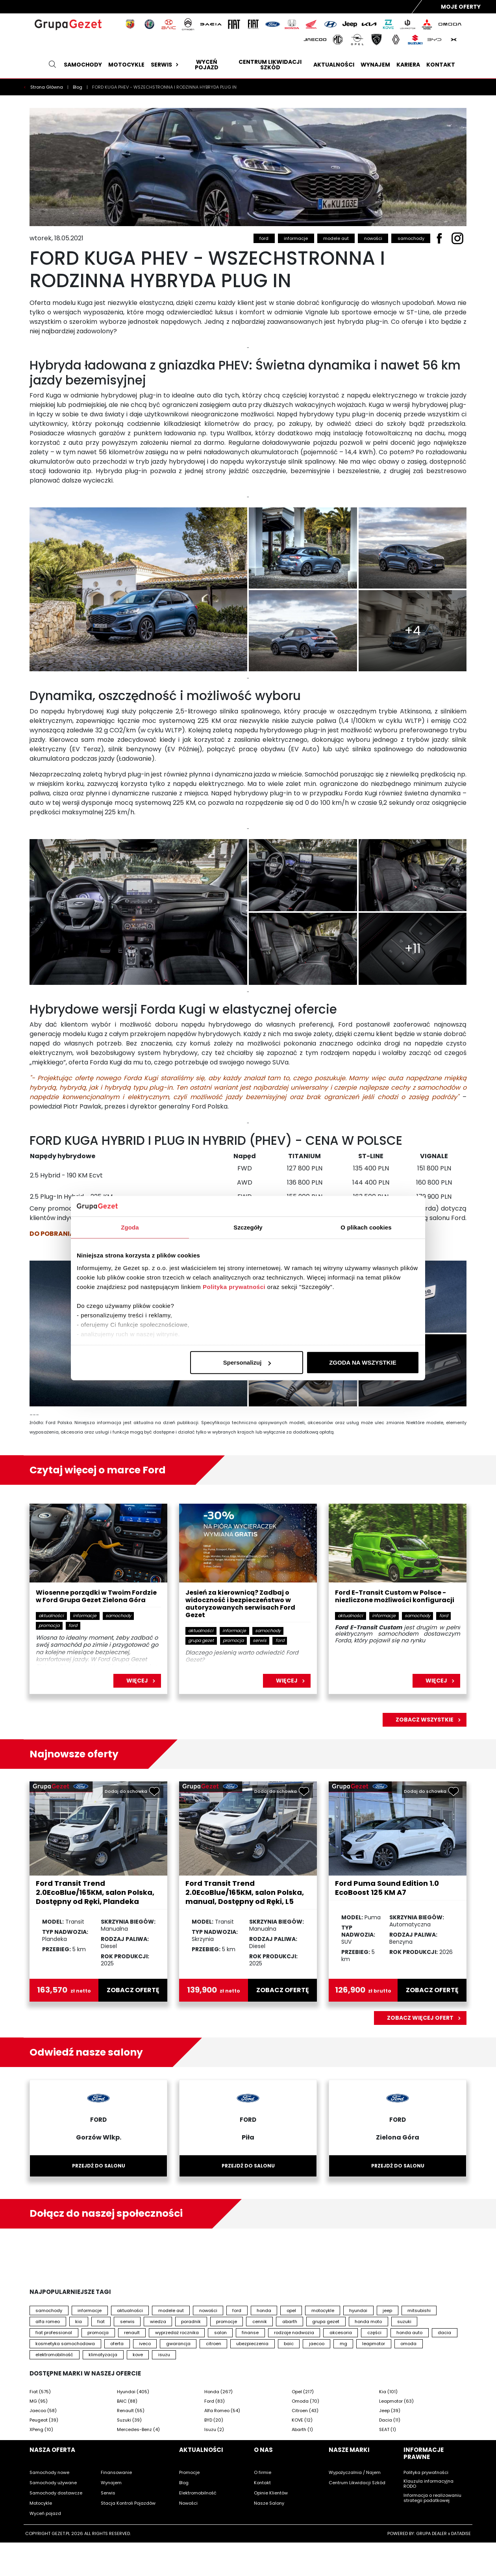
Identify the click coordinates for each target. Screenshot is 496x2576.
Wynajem (375, 64)
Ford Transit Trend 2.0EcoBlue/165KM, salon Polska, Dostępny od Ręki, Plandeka (95, 1892)
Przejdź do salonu (98, 2165)
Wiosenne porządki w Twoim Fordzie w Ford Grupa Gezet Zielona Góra (96, 1597)
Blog (78, 87)
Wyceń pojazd (206, 64)
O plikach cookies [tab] (366, 1227)
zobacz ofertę (133, 1990)
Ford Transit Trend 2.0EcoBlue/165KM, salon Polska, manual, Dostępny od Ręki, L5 (244, 1892)
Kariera (408, 64)
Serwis (165, 64)
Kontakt (440, 64)
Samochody (83, 64)
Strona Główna (47, 87)
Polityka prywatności (234, 1286)
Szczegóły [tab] (247, 1227)
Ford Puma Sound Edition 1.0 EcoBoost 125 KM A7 (387, 1888)
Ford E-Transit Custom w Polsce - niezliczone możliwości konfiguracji (394, 1597)
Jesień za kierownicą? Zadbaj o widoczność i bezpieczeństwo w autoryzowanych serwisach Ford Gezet (240, 1604)
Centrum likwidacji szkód (270, 64)
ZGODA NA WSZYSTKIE (362, 1362)
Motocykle (126, 64)
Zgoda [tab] (130, 1227)
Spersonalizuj (247, 1362)
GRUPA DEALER (431, 2533)
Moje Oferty (461, 7)
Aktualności (333, 64)
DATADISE (461, 2533)
